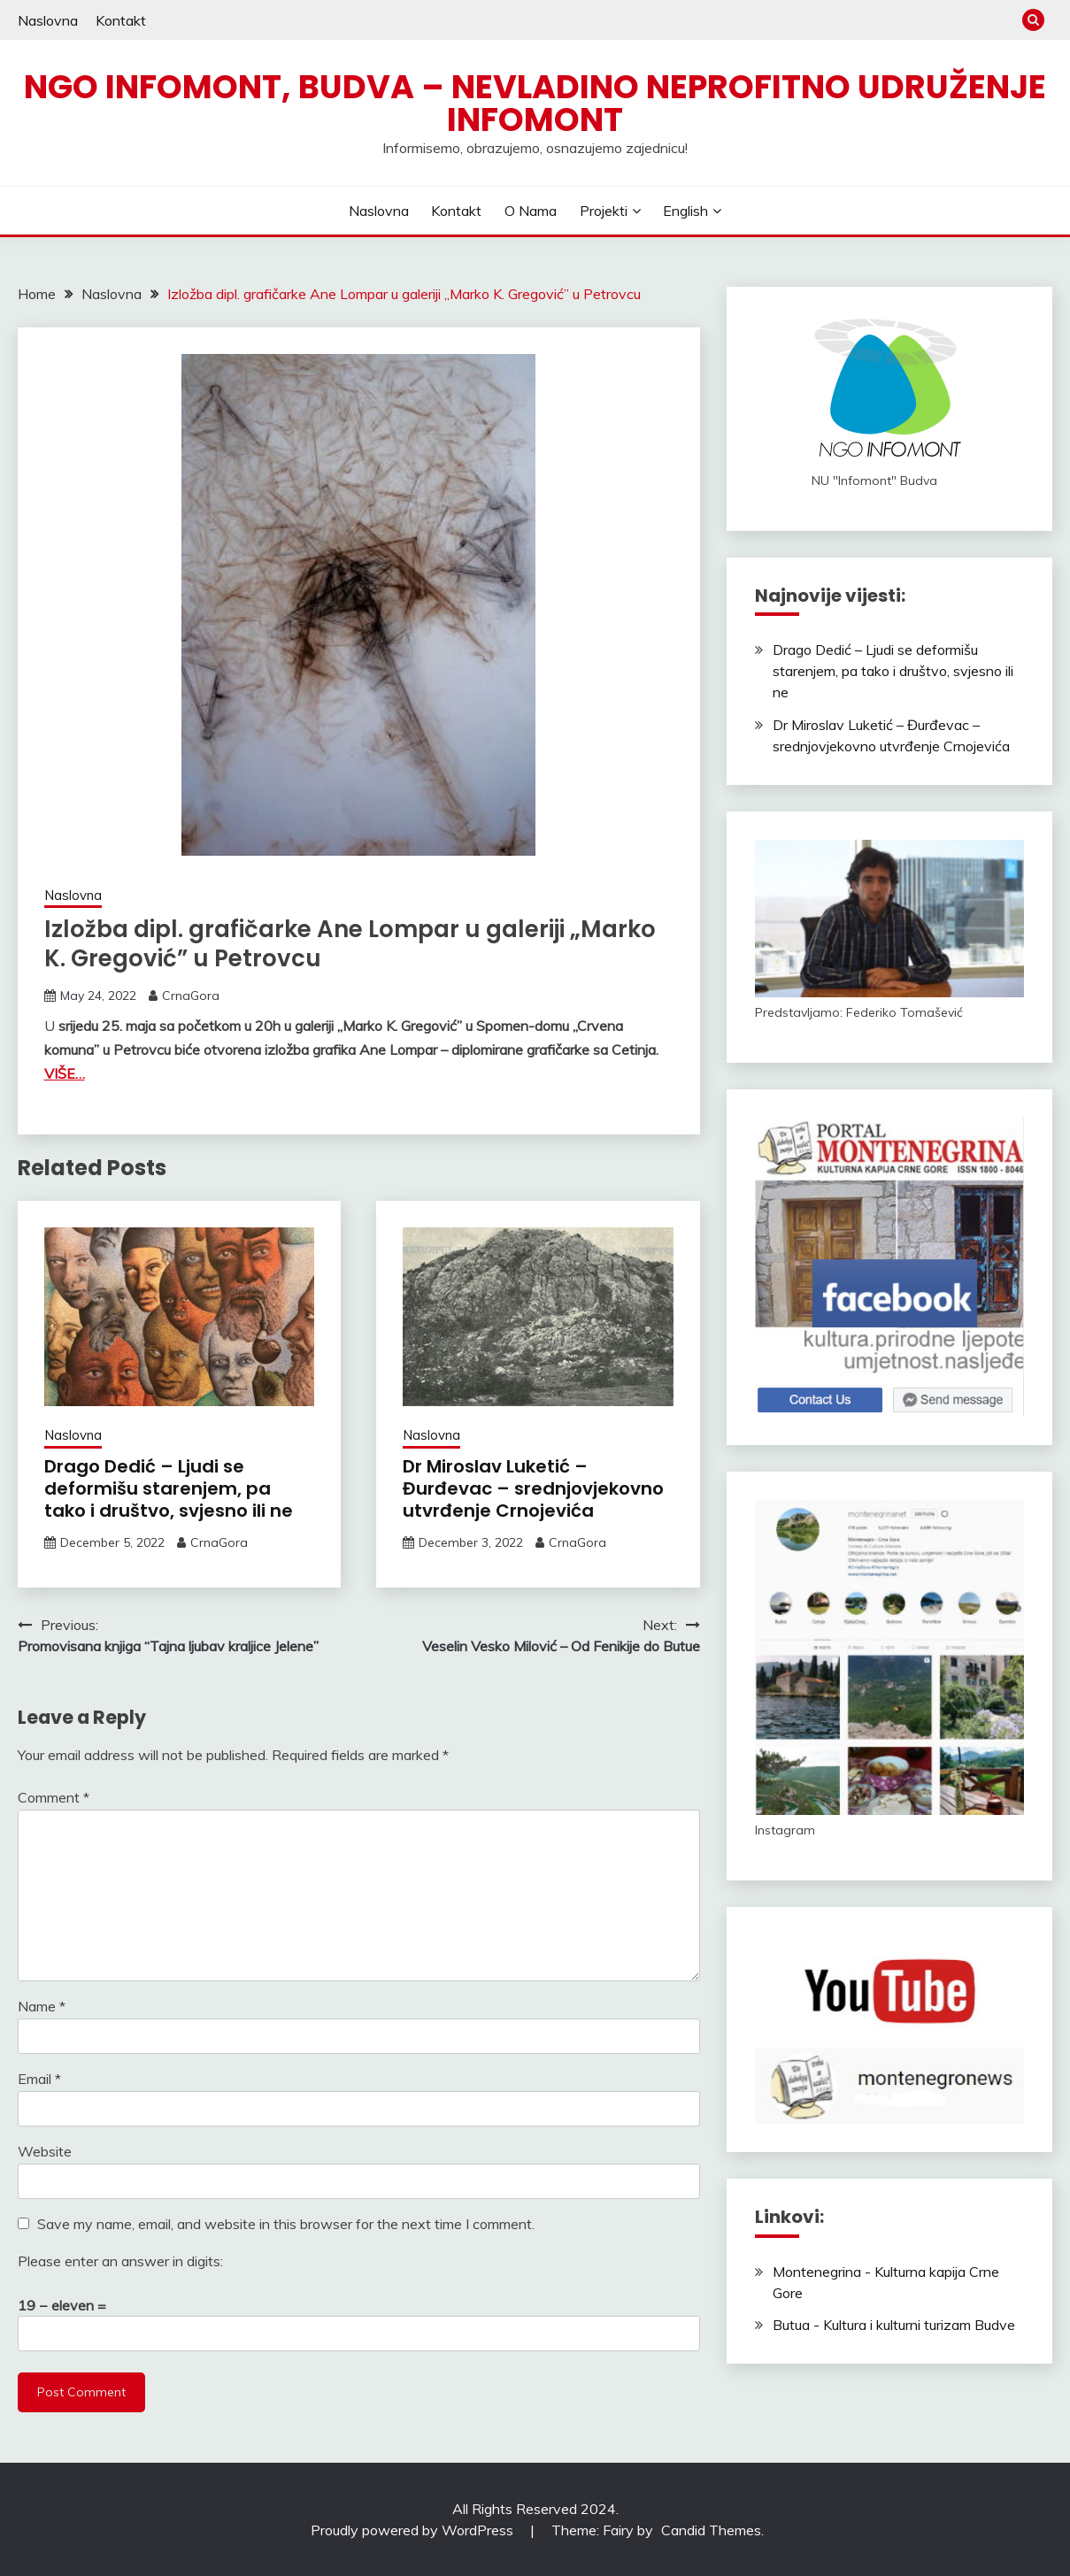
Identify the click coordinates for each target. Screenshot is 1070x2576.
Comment (53, 1797)
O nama (530, 210)
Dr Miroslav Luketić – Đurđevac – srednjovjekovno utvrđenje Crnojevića (533, 1488)
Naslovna (48, 20)
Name (41, 2006)
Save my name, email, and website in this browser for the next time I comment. (286, 2224)
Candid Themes (711, 2530)
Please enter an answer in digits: (120, 2261)
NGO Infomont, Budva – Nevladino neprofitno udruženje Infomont (535, 103)
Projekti (603, 210)
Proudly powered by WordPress (414, 2530)
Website (45, 2151)
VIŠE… (64, 1073)
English (685, 210)
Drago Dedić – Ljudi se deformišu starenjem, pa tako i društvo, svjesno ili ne (168, 1488)
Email (39, 2079)
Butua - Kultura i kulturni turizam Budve (894, 2325)
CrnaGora (190, 995)
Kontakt (121, 20)
